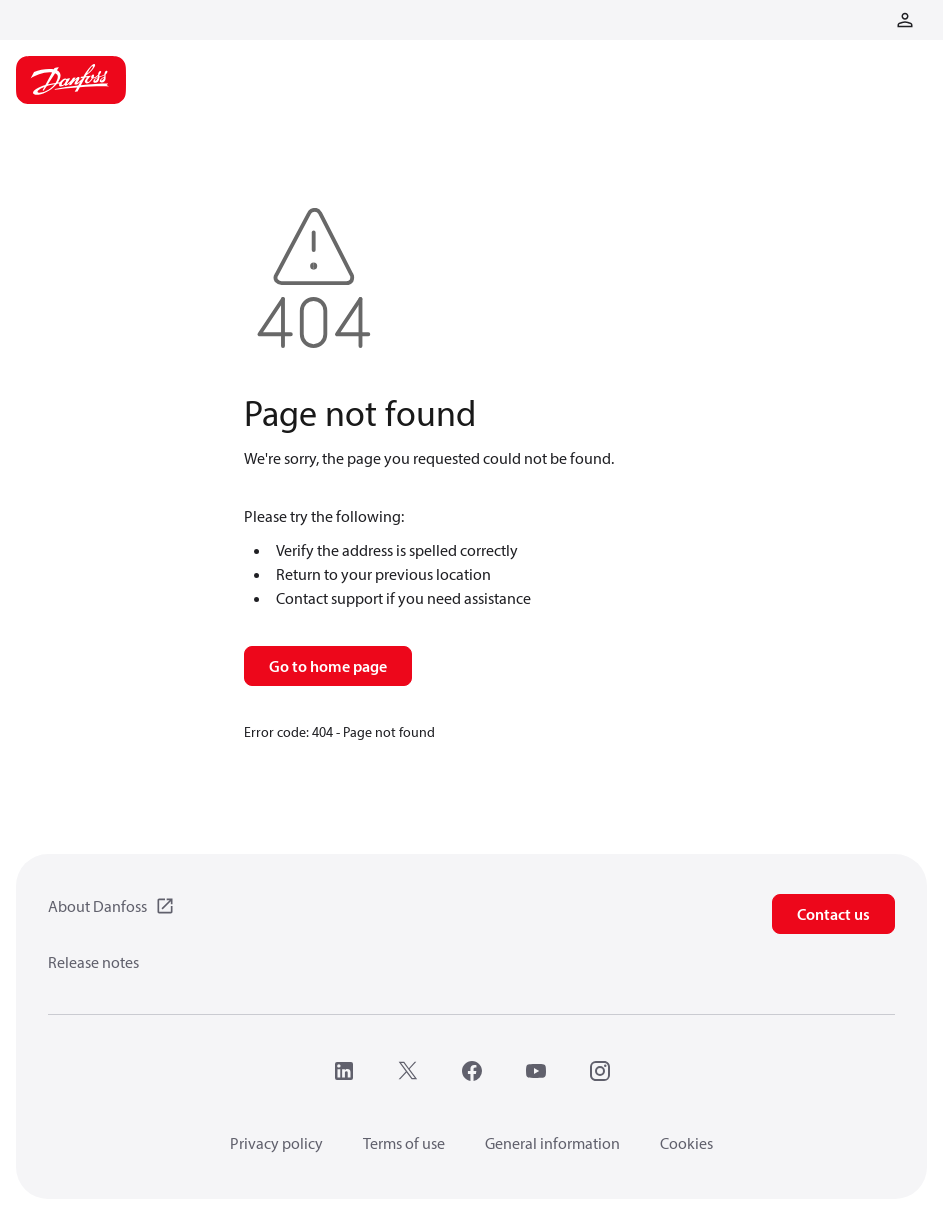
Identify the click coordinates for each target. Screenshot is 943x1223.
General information (552, 1143)
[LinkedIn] (344, 1071)
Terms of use (404, 1143)
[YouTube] (536, 1071)
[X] (408, 1071)
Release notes (93, 962)
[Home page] (71, 80)
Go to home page (328, 666)
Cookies (686, 1143)
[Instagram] (600, 1071)
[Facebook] (472, 1071)
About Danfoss (97, 906)
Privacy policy (276, 1143)
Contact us (833, 914)
